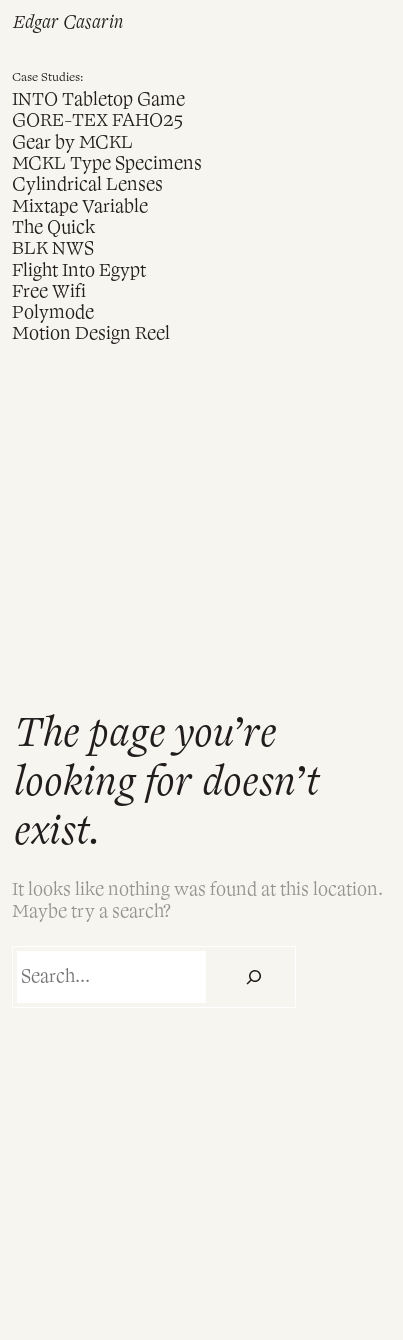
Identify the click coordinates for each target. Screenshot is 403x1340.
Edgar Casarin (67, 22)
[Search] (253, 977)
